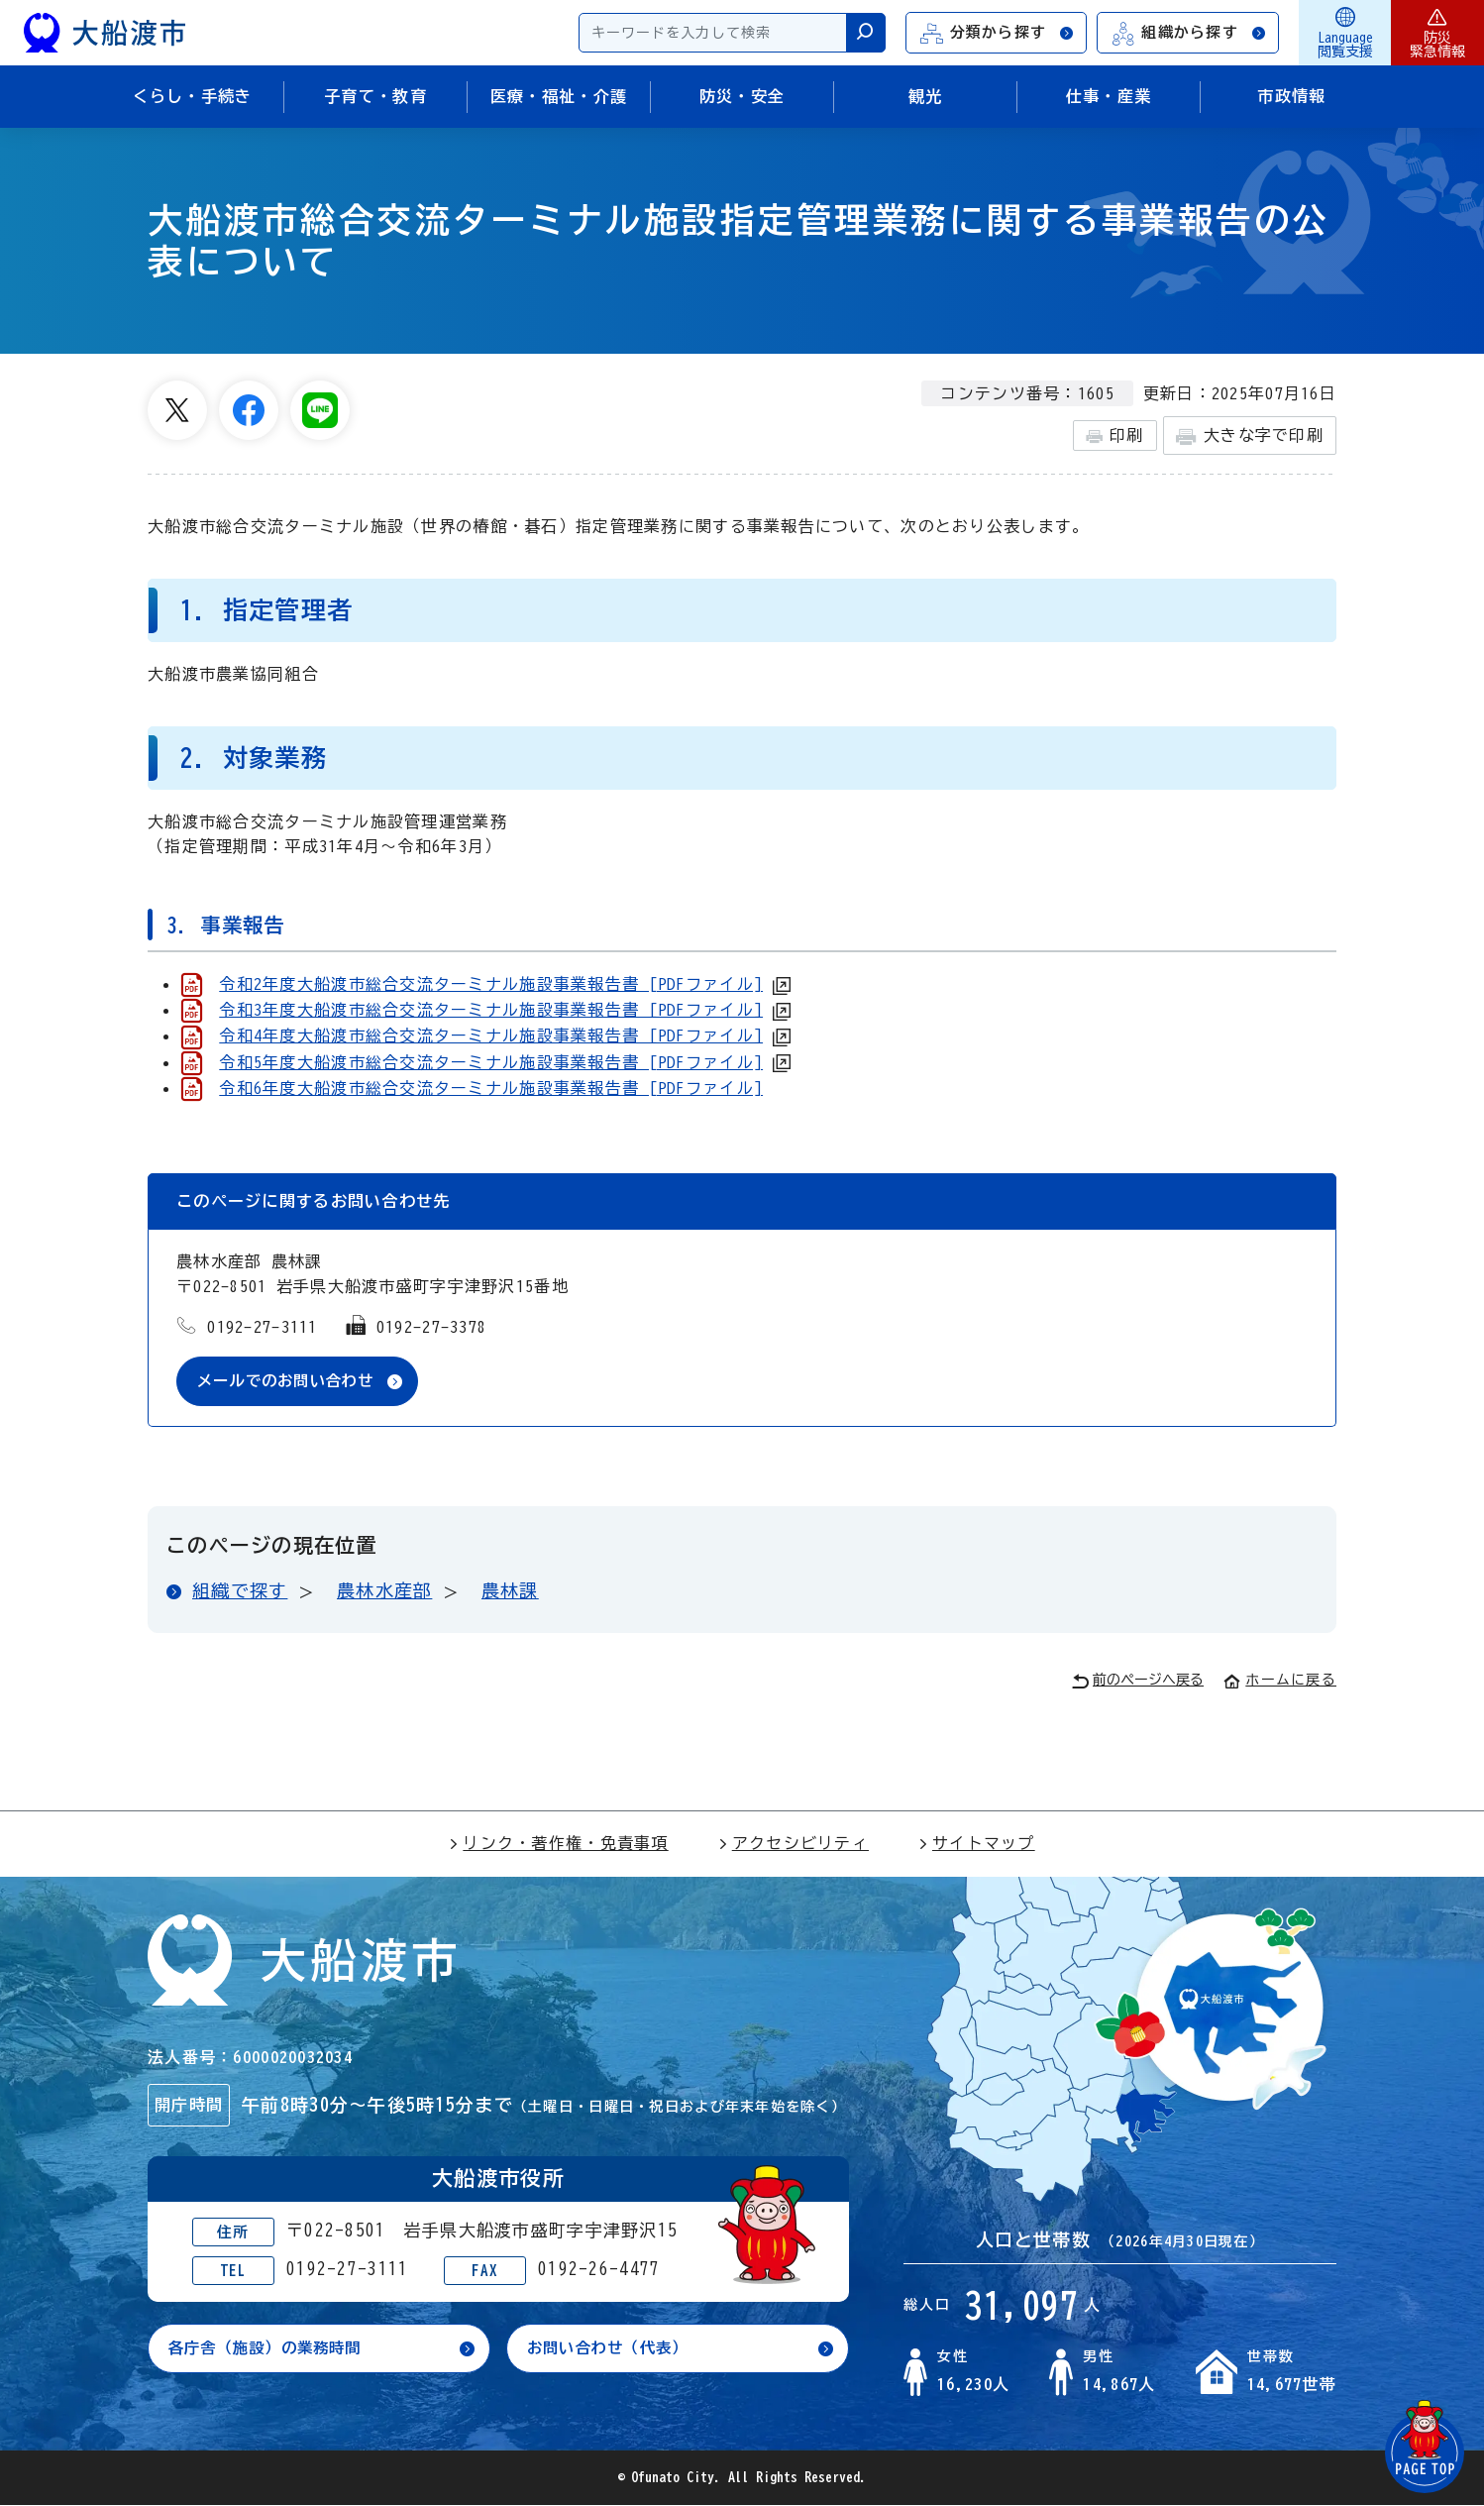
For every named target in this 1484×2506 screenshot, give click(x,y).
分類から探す (997, 33)
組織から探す (1189, 33)
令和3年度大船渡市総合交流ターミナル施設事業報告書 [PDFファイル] (491, 1010)
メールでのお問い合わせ (291, 1381)
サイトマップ (976, 1844)
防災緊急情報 (1437, 32)
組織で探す (239, 1591)
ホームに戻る (1279, 1681)
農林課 (510, 1591)
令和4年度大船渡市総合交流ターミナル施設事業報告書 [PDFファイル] (491, 1035)
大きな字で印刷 (1250, 436)
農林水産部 (384, 1591)
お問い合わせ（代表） (612, 2350)
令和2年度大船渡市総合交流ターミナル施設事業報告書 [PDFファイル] (491, 984)
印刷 (1115, 436)
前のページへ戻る (1138, 1682)
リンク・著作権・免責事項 (558, 1844)
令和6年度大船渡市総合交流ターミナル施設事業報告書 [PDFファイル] (491, 1088)
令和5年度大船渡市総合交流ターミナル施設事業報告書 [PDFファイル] (491, 1062)
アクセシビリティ (793, 1844)
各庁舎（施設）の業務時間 (270, 2350)
